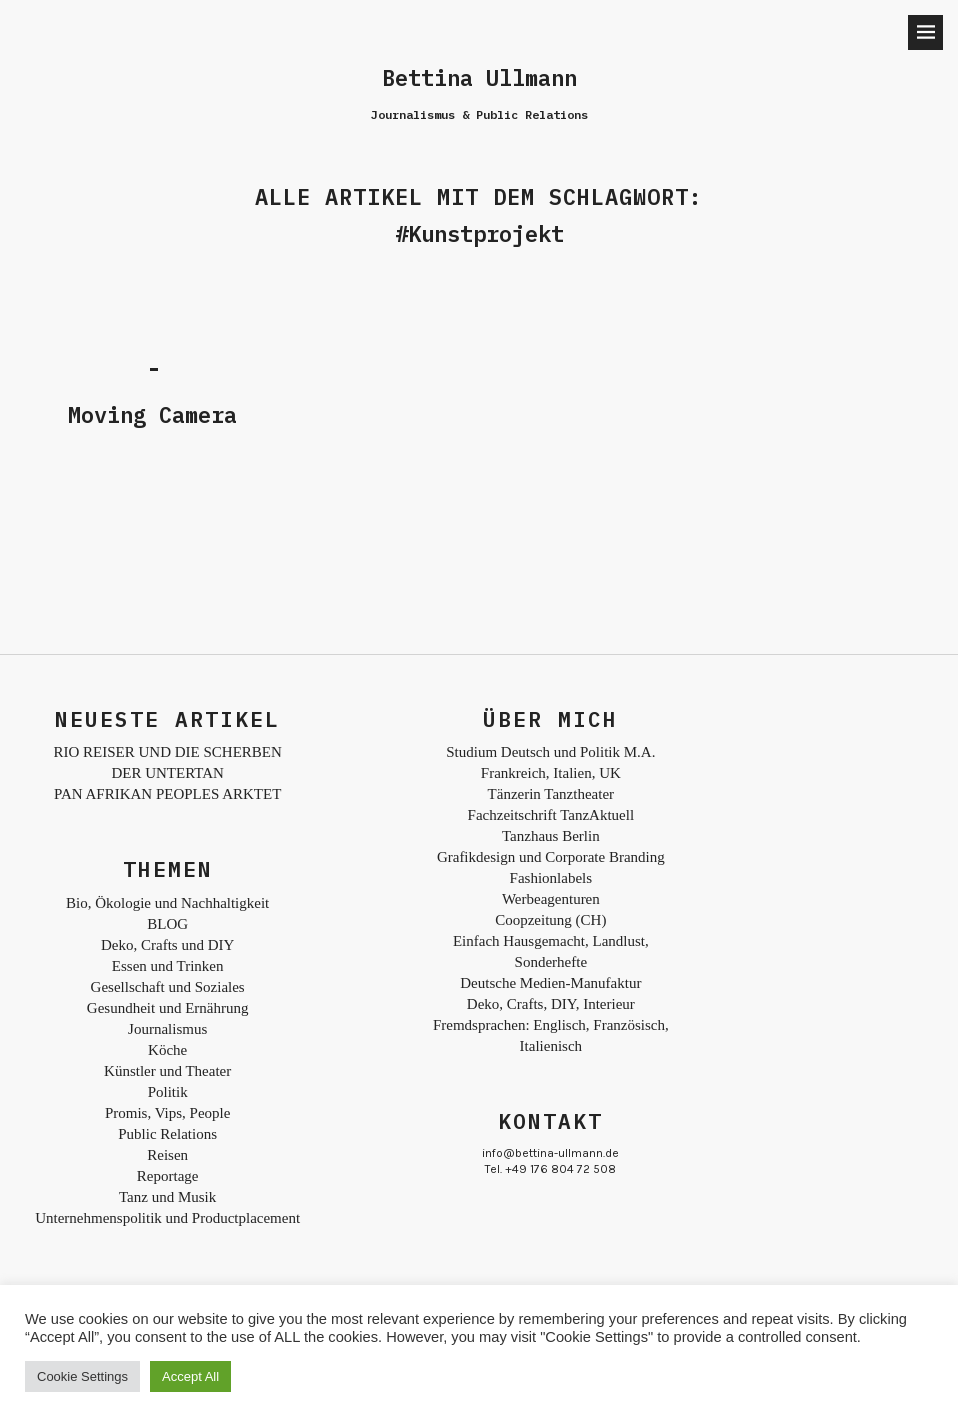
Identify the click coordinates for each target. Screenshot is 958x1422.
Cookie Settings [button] (82, 1376)
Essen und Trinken (168, 966)
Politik (168, 1092)
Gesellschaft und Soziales (168, 987)
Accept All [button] (190, 1376)
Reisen (167, 1155)
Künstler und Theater (167, 1071)
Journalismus (167, 1029)
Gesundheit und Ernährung (168, 1008)
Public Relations (167, 1134)
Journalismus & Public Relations (479, 114)
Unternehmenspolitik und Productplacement (167, 1218)
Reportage (168, 1176)
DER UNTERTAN (167, 773)
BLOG (167, 924)
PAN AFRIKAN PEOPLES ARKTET (167, 794)
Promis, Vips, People (168, 1113)
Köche (167, 1050)
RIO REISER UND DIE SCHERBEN (167, 752)
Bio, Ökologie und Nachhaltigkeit (167, 903)
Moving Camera (152, 414)
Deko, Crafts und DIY (167, 945)
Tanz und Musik (167, 1197)
